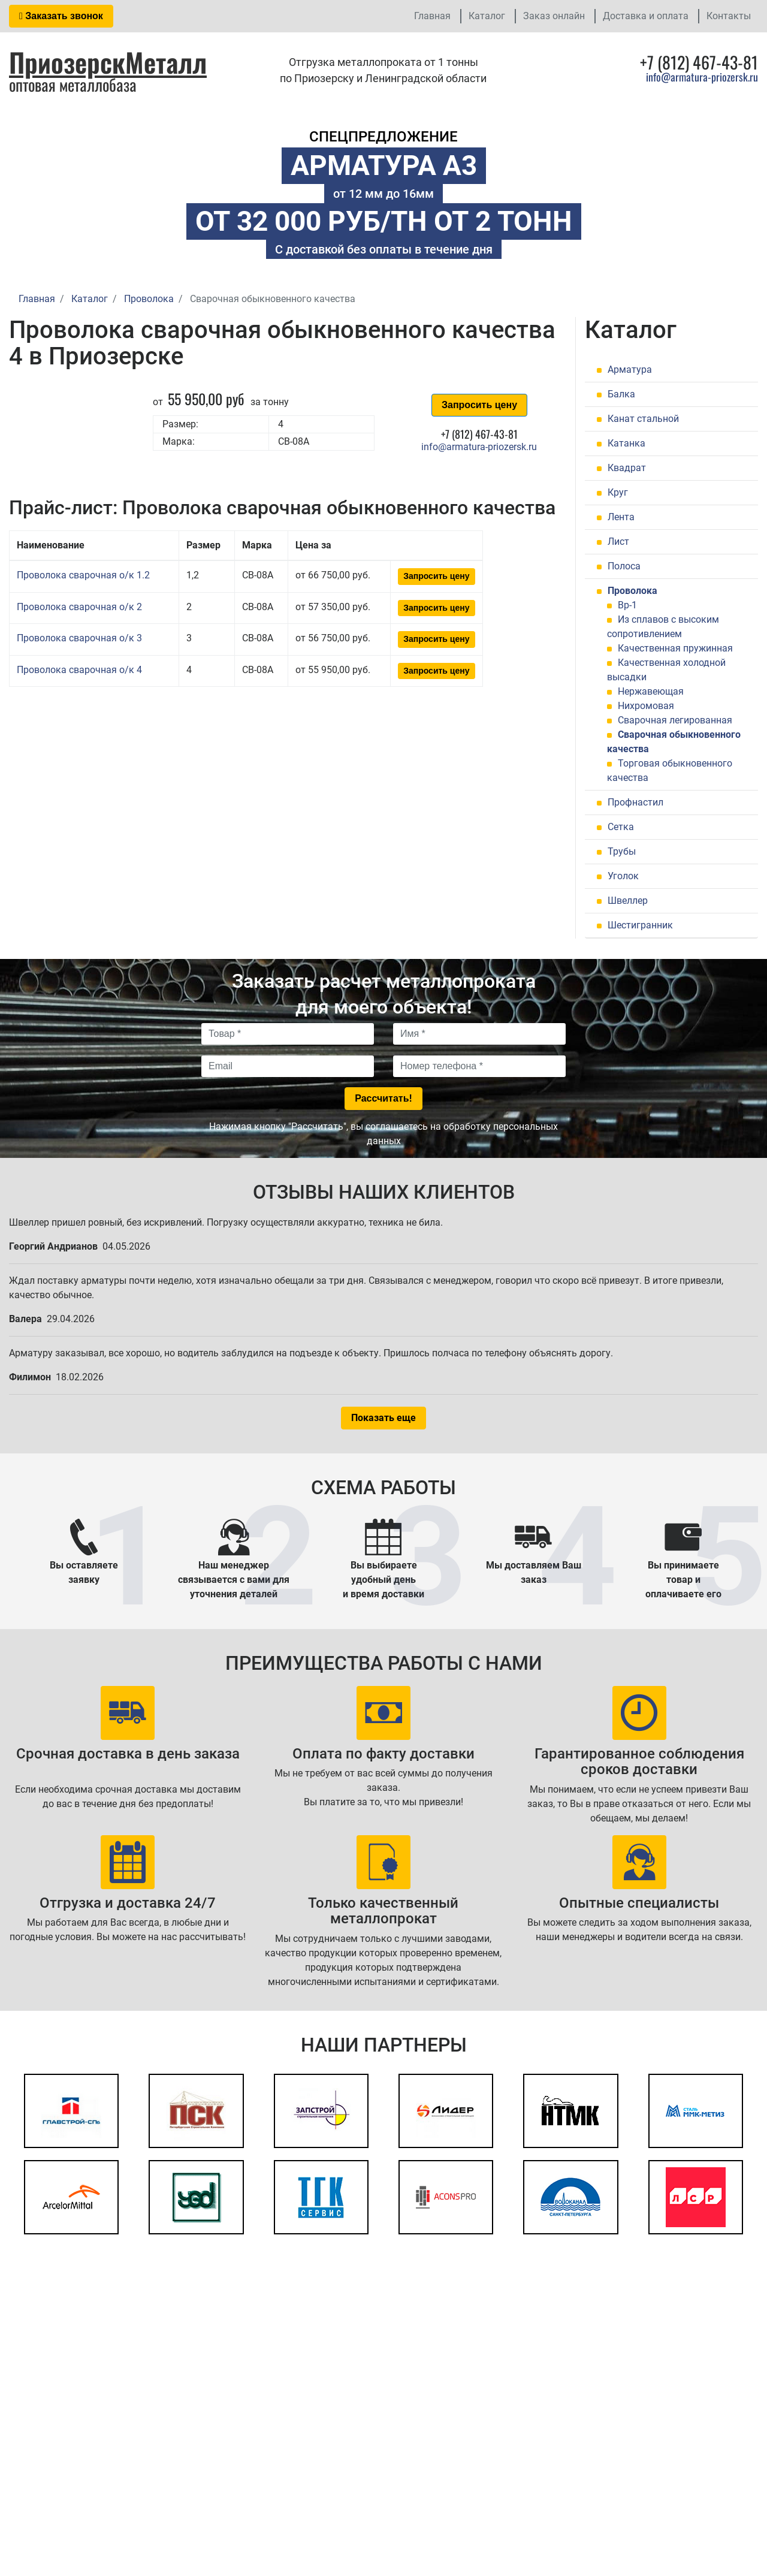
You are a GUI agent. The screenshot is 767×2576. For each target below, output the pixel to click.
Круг (618, 492)
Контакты (728, 16)
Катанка (626, 443)
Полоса (624, 566)
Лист (618, 541)
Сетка (621, 826)
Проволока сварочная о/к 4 (79, 669)
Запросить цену (479, 405)
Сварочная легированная (675, 720)
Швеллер (628, 900)
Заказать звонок (61, 16)
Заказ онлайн (554, 16)
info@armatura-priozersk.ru (702, 77)
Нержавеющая (651, 691)
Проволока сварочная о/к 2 (79, 607)
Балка (621, 394)
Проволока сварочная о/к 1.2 (83, 575)
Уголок (623, 876)
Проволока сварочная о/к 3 (79, 638)
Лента (621, 517)
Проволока (632, 590)
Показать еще (383, 1417)
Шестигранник (640, 925)
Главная (432, 16)
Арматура (630, 369)
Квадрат (627, 467)
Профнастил (635, 802)
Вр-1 (627, 605)
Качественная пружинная (675, 648)
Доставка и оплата (646, 16)
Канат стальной (643, 418)
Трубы (622, 851)
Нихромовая (646, 705)
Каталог (487, 16)
